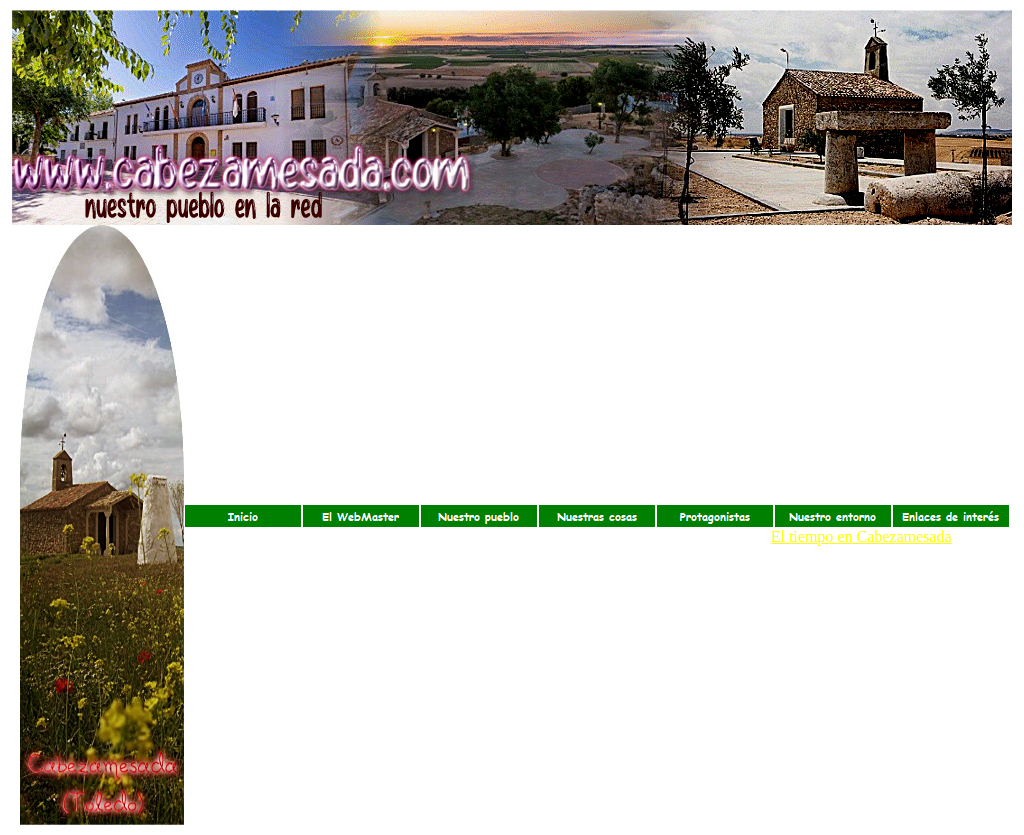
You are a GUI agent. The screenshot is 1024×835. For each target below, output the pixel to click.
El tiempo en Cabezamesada (861, 536)
